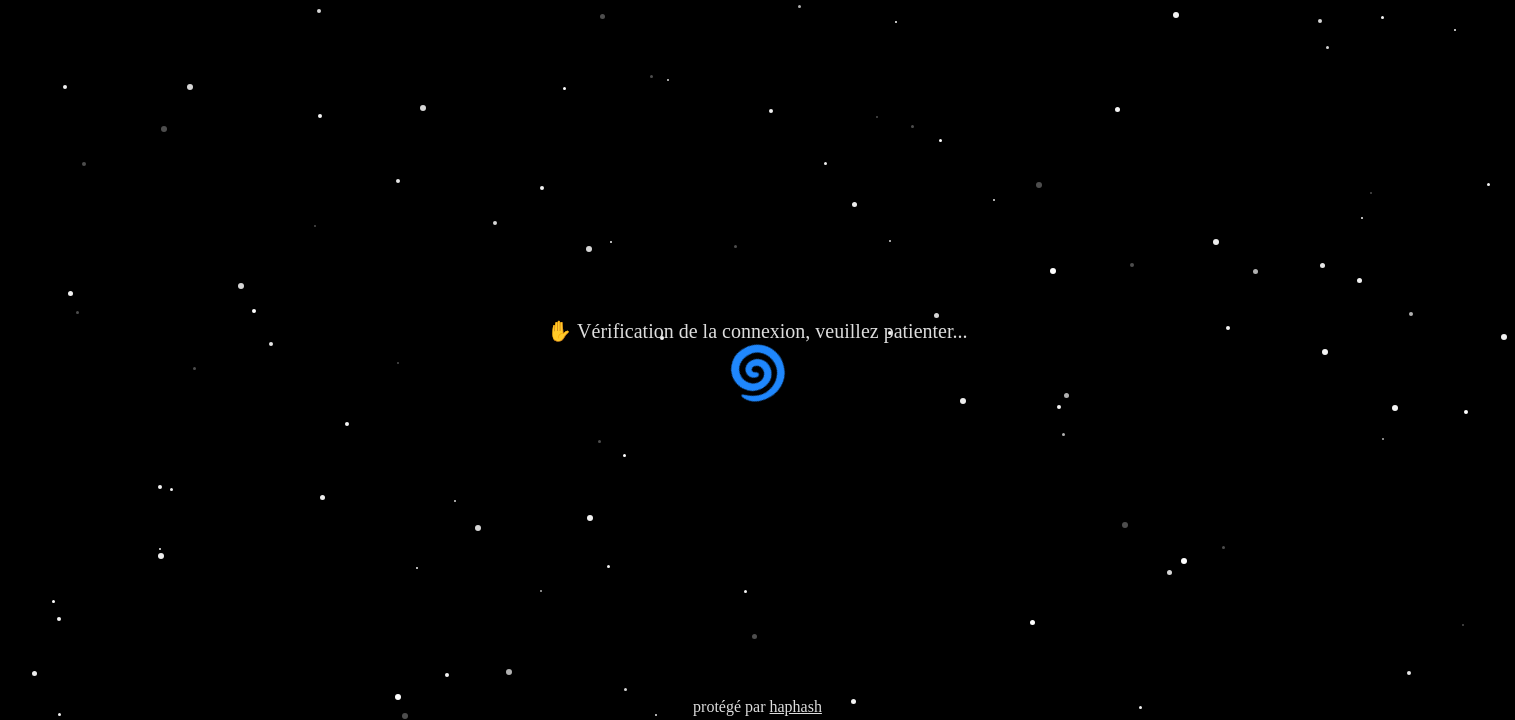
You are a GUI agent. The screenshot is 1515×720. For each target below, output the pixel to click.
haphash (795, 706)
